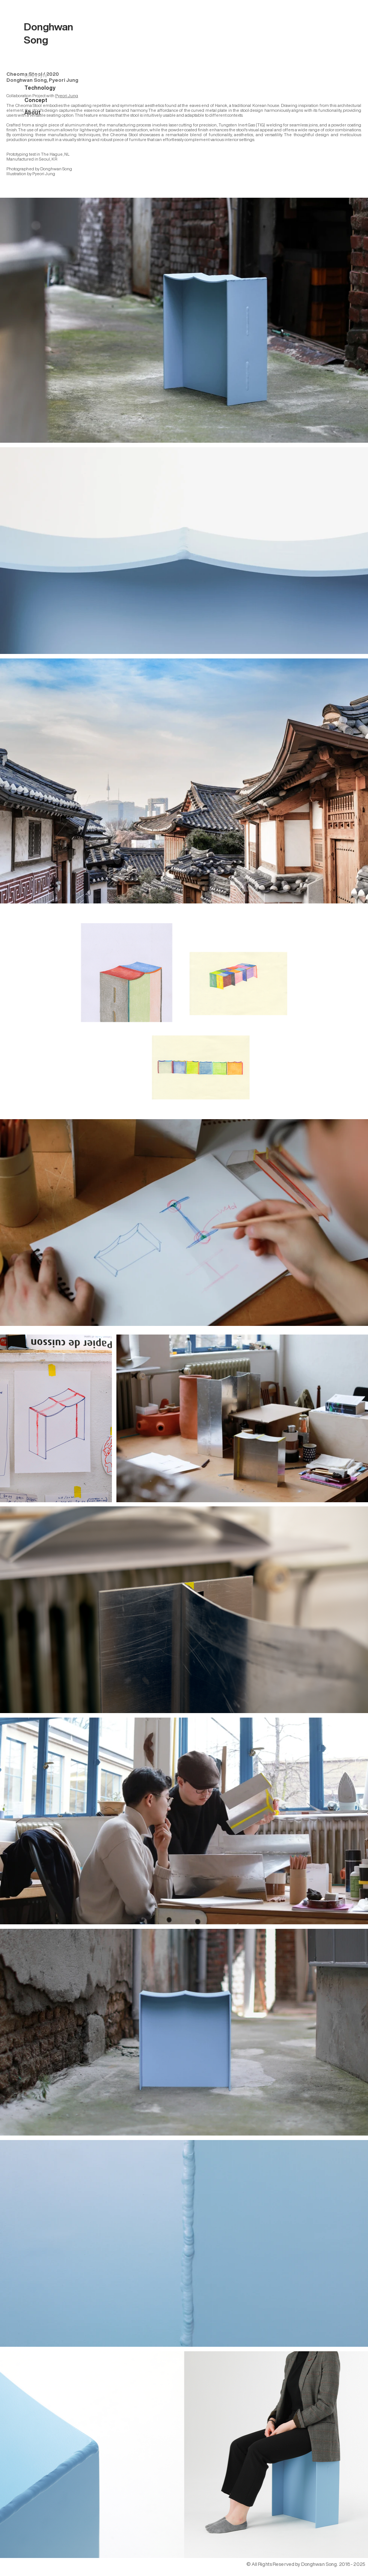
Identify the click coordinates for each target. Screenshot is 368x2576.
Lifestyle (36, 75)
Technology (40, 87)
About (32, 112)
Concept (35, 100)
